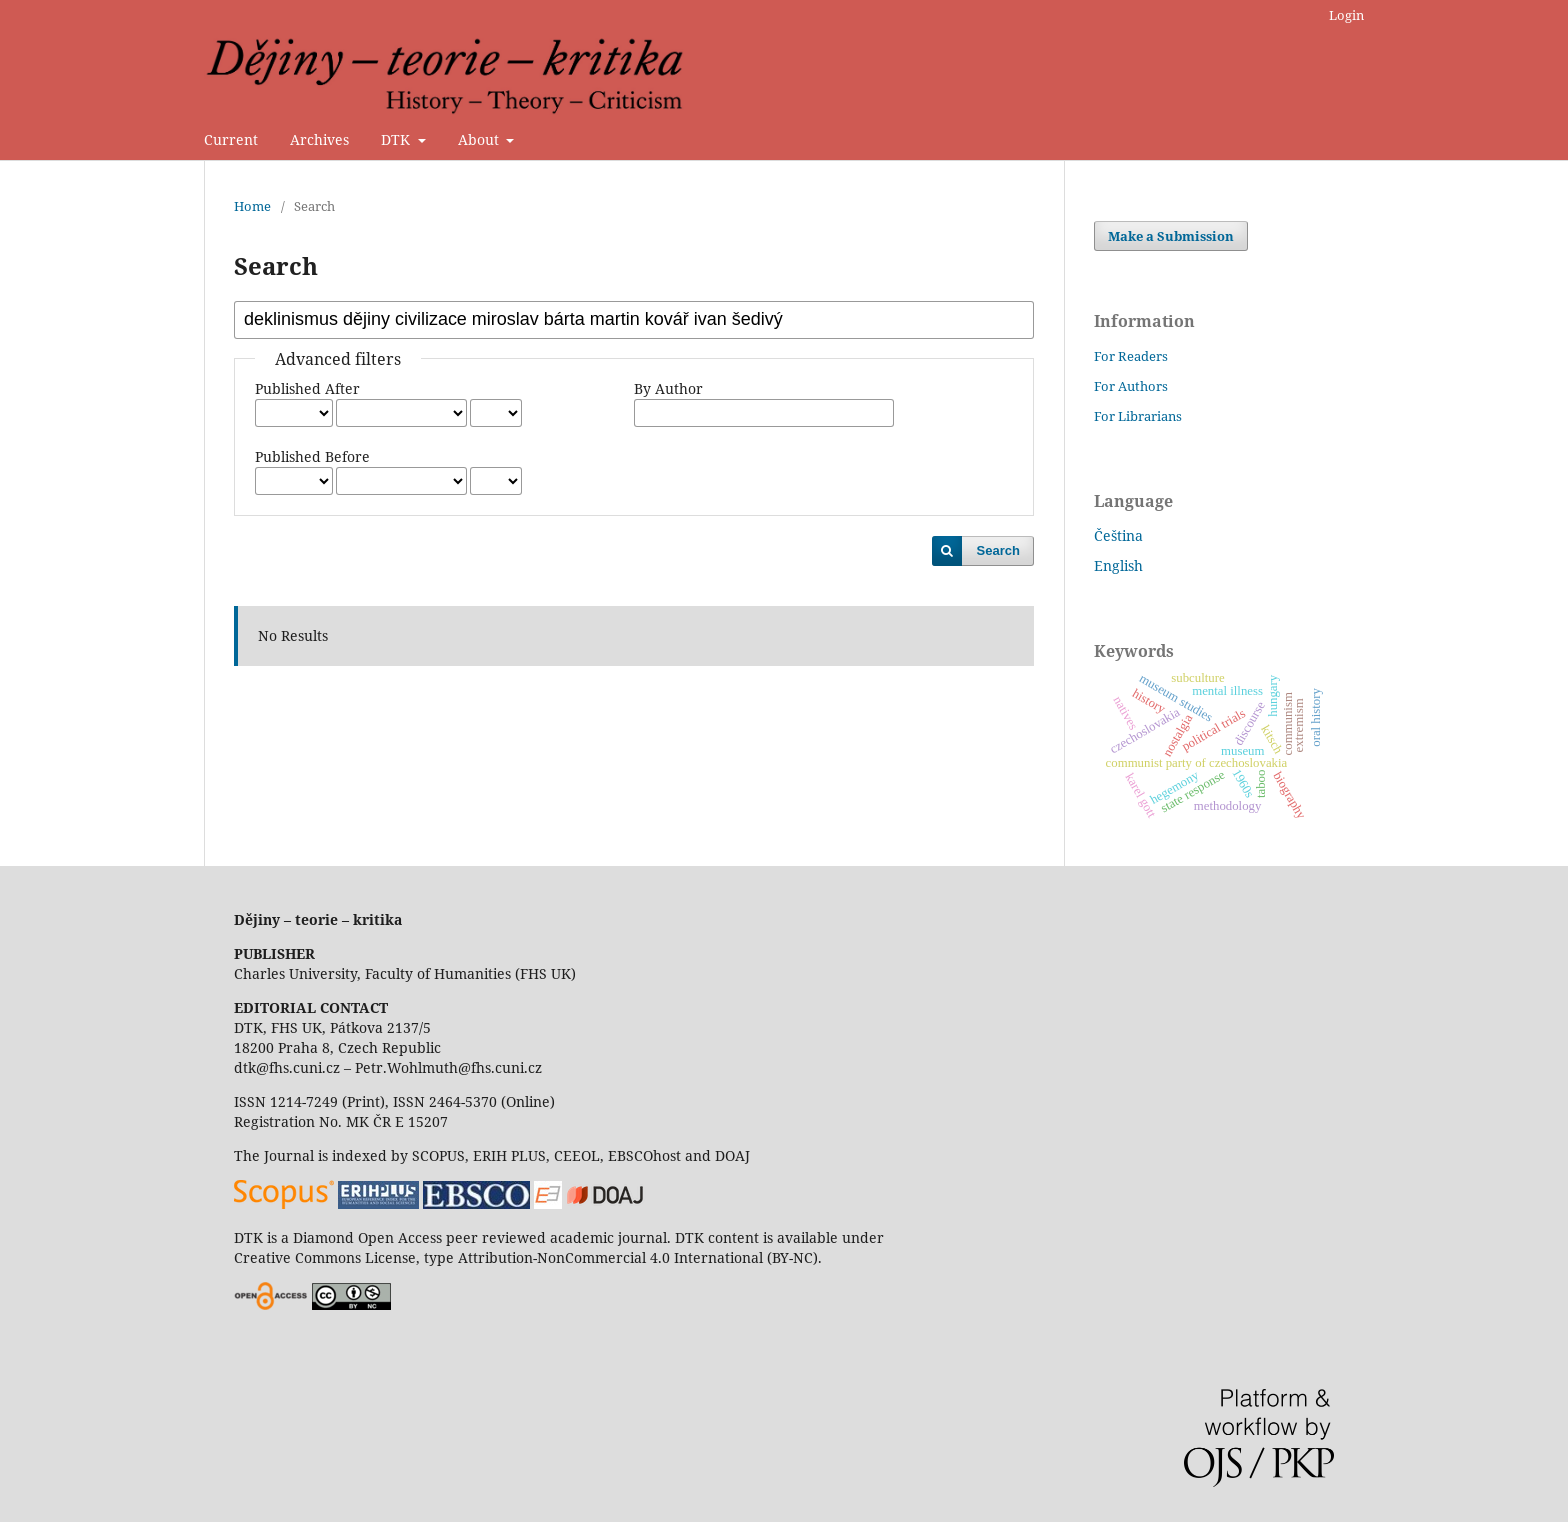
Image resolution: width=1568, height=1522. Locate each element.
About (480, 139)
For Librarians (1138, 416)
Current (231, 139)
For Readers (1131, 356)
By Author (668, 388)
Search (998, 550)
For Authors (1131, 386)
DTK (397, 139)
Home (252, 206)
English (1118, 565)
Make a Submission (1171, 236)
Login (1346, 15)
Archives (319, 139)
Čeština (1118, 535)
